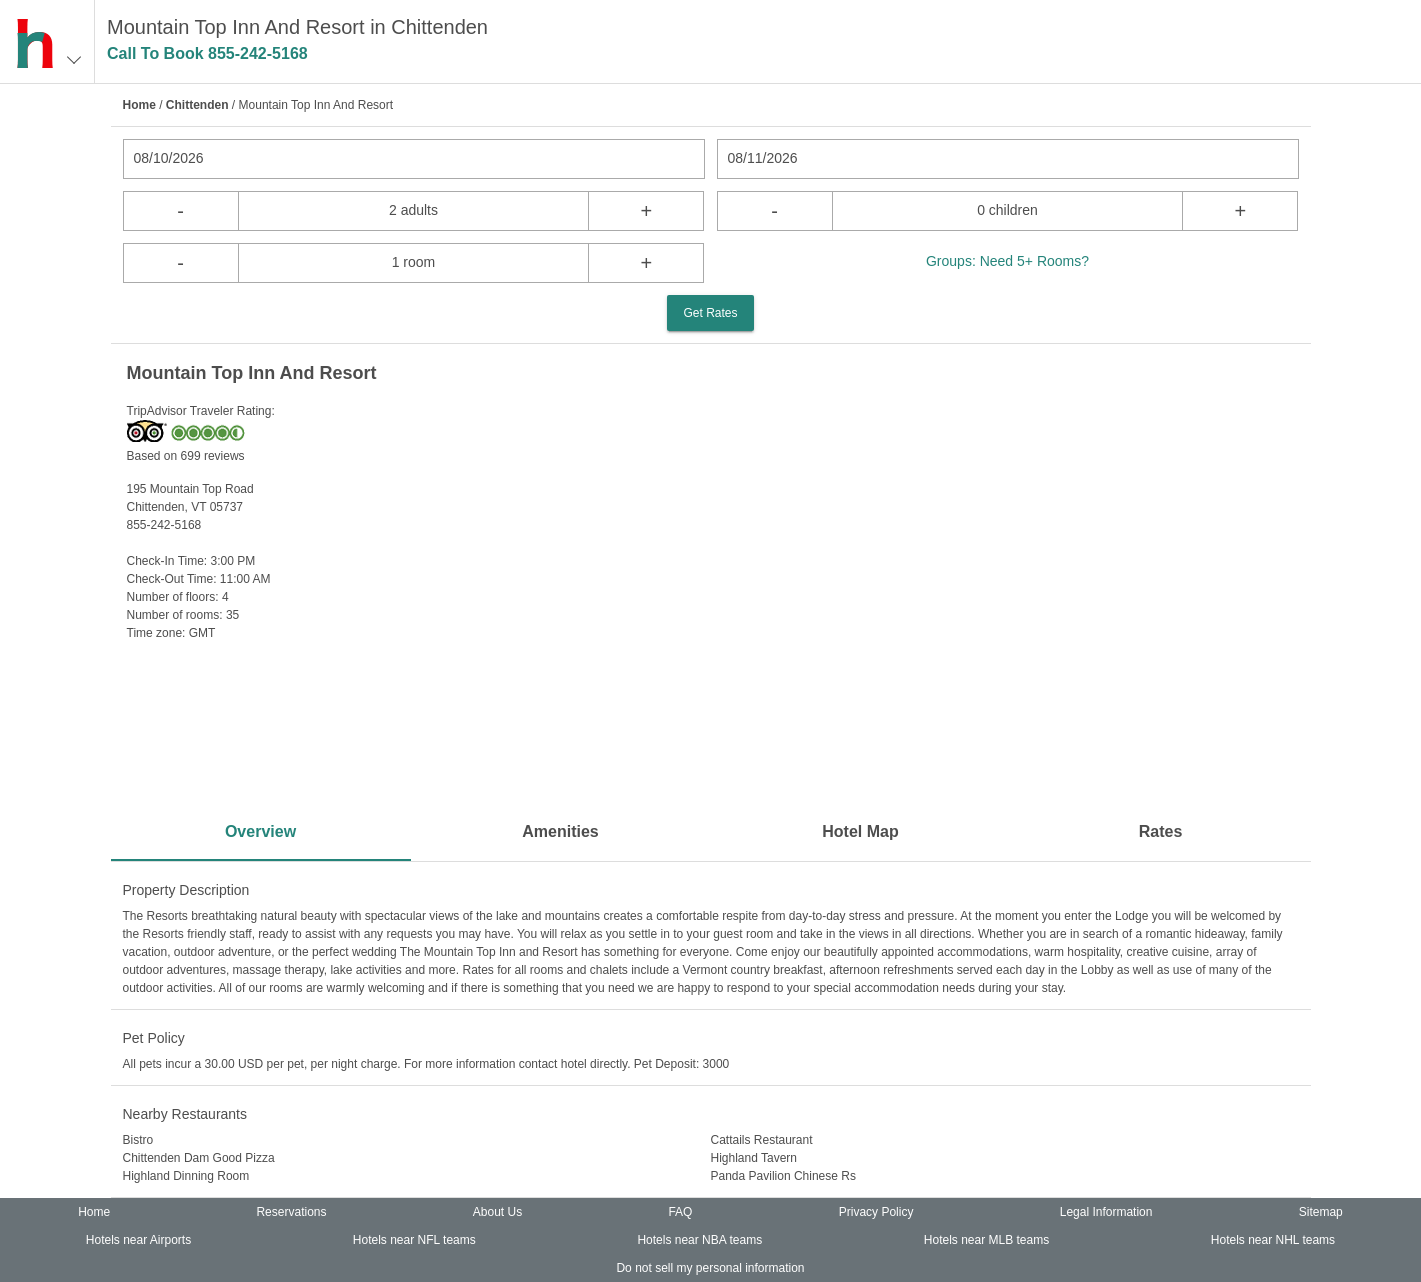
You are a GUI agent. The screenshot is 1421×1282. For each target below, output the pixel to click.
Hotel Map (860, 831)
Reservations (291, 1212)
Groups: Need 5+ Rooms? (1007, 261)
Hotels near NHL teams (1273, 1240)
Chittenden (197, 105)
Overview (260, 831)
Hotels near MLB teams (986, 1240)
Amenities (560, 831)
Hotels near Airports (138, 1240)
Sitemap (1321, 1212)
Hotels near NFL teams (414, 1240)
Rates (1161, 831)
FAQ (680, 1212)
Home (139, 105)
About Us (497, 1212)
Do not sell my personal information (710, 1268)
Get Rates (710, 313)
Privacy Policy (876, 1212)
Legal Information (1106, 1212)
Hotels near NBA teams (699, 1240)
